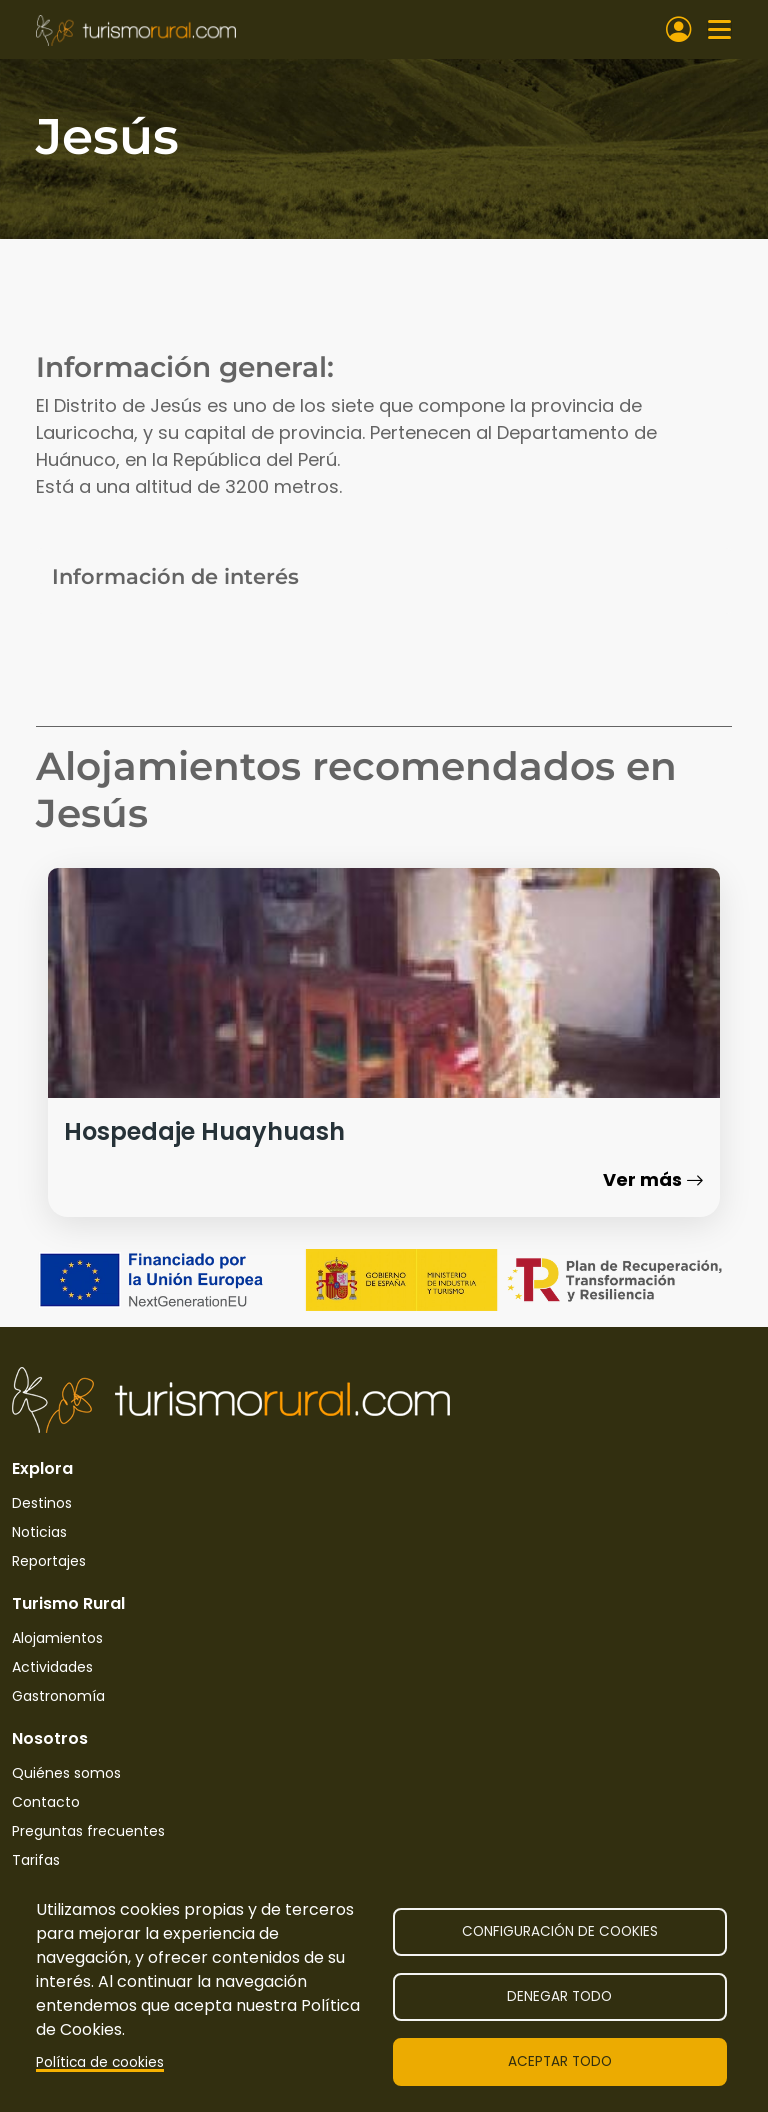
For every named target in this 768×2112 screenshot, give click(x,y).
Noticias (39, 1532)
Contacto (46, 1802)
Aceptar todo (560, 2061)
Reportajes (49, 1561)
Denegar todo (559, 1996)
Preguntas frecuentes (88, 1831)
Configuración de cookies (560, 1931)
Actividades (52, 1667)
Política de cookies (100, 2062)
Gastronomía (58, 1696)
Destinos (42, 1503)
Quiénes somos (66, 1773)
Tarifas (36, 1860)
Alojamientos (57, 1638)
